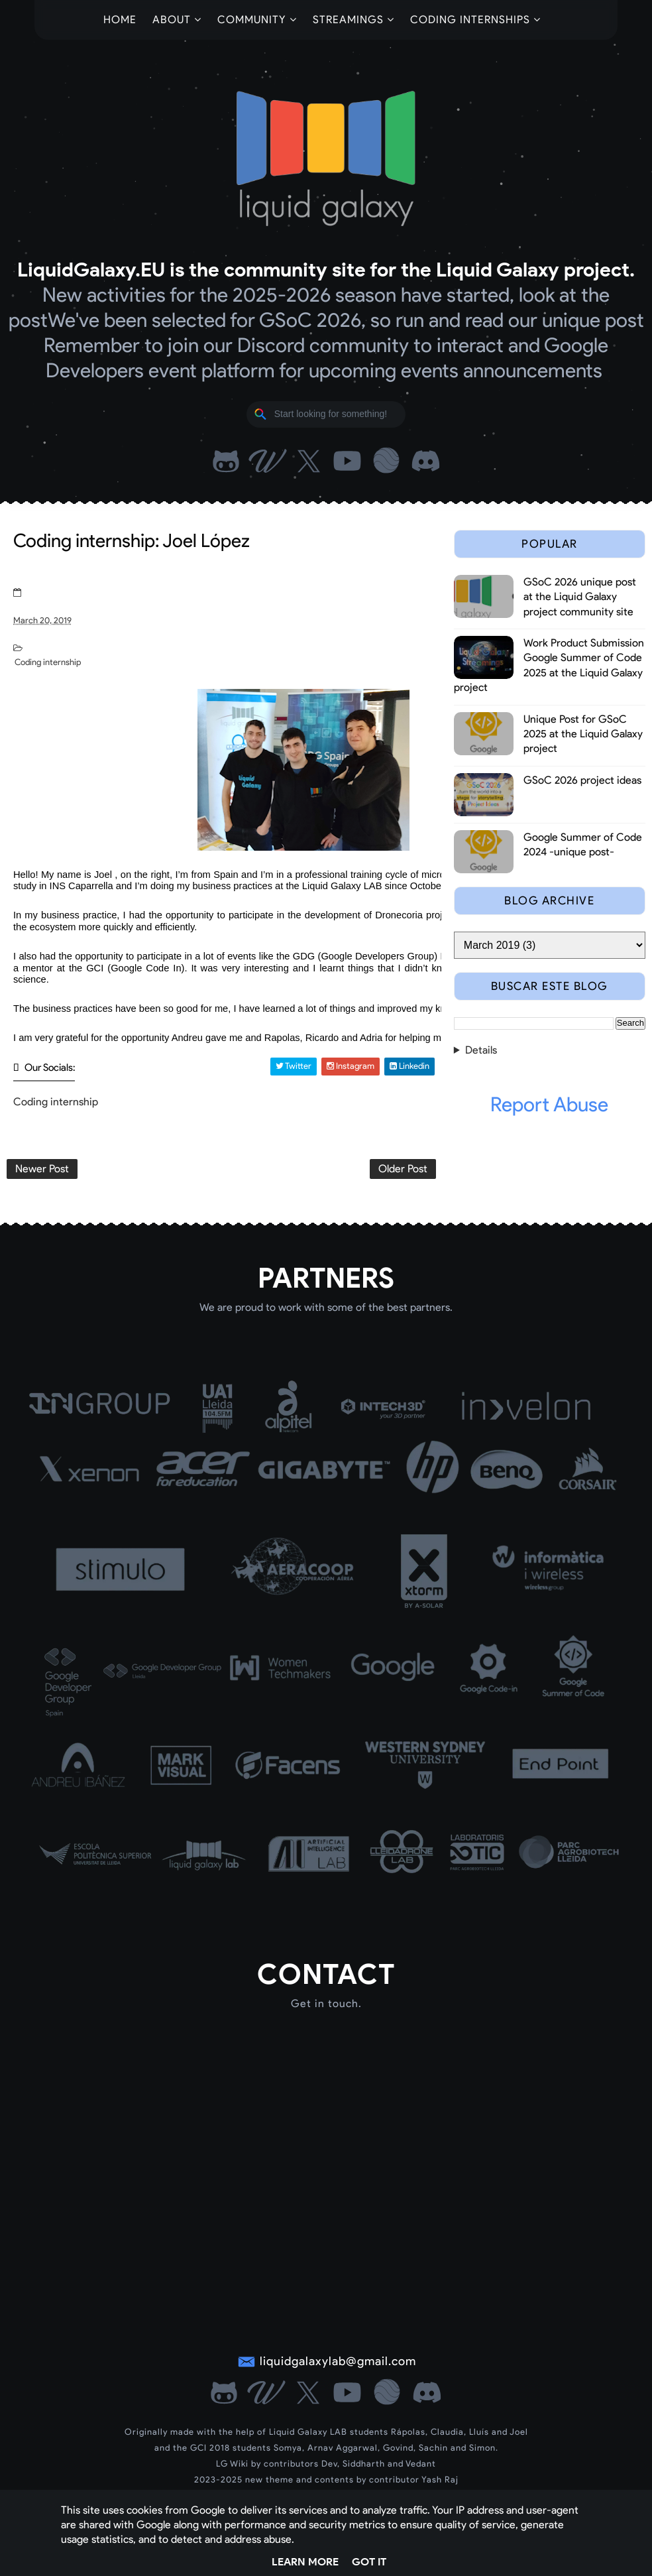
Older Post (402, 1168)
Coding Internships (470, 19)
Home (119, 19)
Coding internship (48, 662)
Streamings (348, 19)
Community (251, 19)
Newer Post (42, 1168)
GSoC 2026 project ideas (582, 780)
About (171, 19)
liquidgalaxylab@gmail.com (338, 2361)
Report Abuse (549, 1104)
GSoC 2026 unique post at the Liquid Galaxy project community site (579, 597)
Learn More (305, 2561)
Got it (369, 2561)
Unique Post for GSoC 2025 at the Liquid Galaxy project (583, 734)
